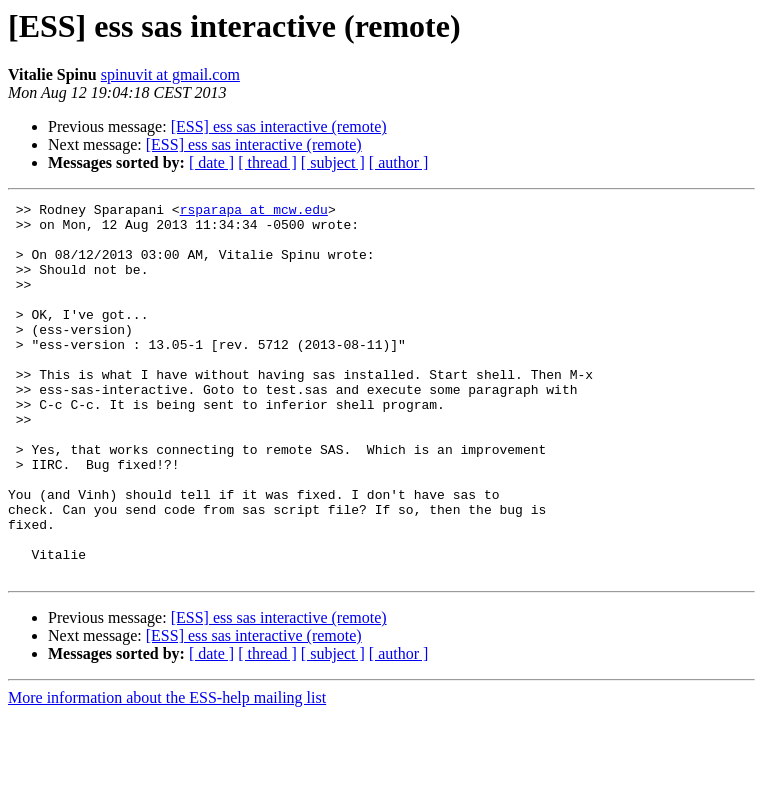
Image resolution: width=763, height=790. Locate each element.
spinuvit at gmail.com (170, 74)
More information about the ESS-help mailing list (167, 772)
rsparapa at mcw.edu (254, 212)
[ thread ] (267, 162)
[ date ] (211, 162)
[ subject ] (333, 162)
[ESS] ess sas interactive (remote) (279, 126)
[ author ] (399, 162)
